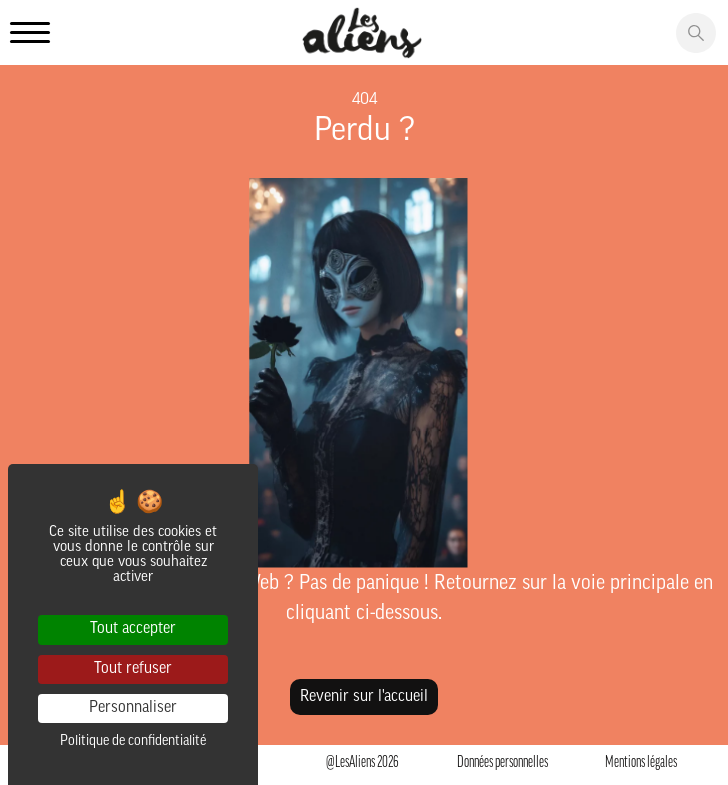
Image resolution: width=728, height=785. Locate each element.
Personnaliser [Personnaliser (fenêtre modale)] (133, 708)
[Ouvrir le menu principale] (30, 34)
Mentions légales (641, 763)
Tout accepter (133, 629)
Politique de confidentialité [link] (133, 741)
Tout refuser (133, 669)
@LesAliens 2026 (362, 763)
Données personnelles (502, 763)
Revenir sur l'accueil (364, 697)
